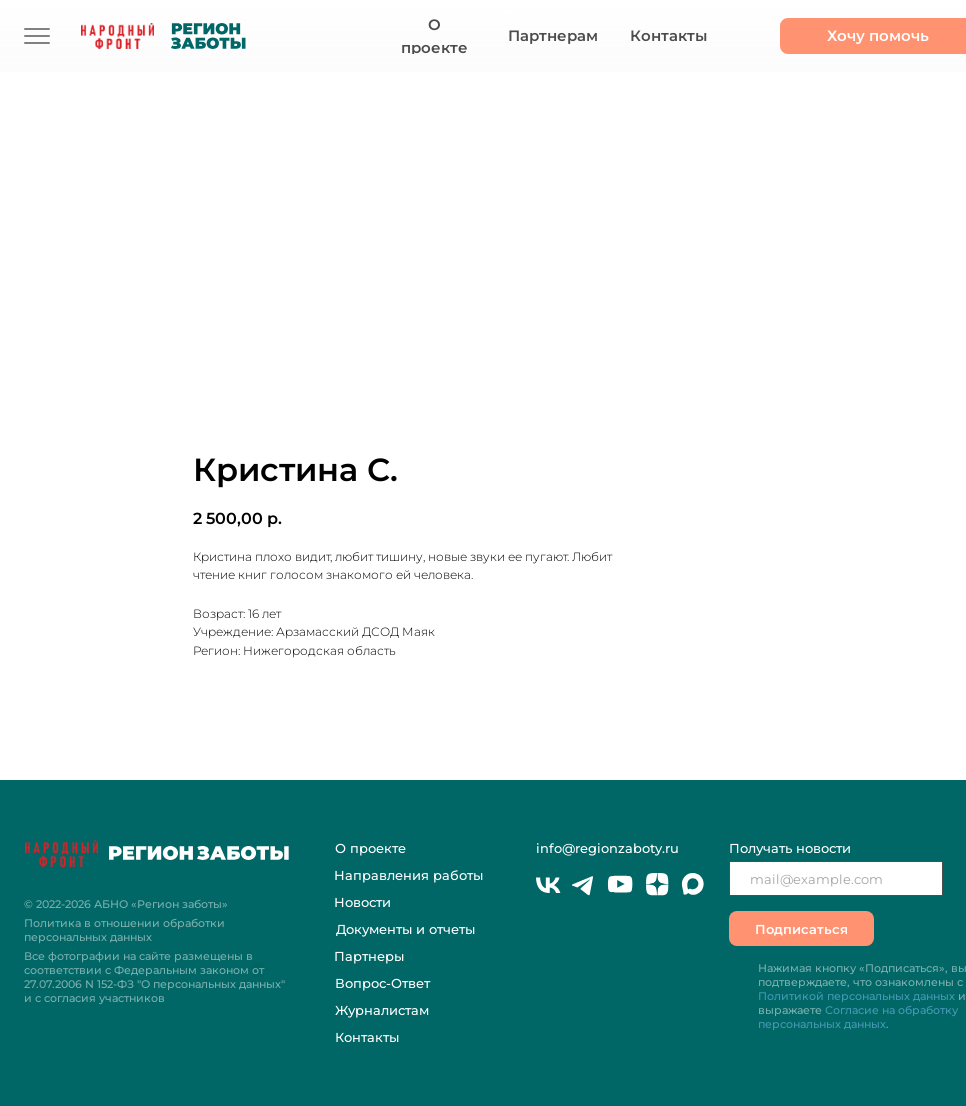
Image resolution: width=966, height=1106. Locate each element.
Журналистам (382, 1010)
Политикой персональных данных (856, 996)
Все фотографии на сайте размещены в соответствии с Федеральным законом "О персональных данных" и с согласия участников (154, 977)
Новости (362, 902)
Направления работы (408, 875)
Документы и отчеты (405, 929)
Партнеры (369, 956)
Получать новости (790, 848)
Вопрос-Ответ (382, 983)
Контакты (367, 1037)
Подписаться (801, 929)
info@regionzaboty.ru (607, 848)
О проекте (370, 848)
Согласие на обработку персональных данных (858, 1017)
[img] (37, 36)
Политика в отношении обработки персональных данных (124, 930)
